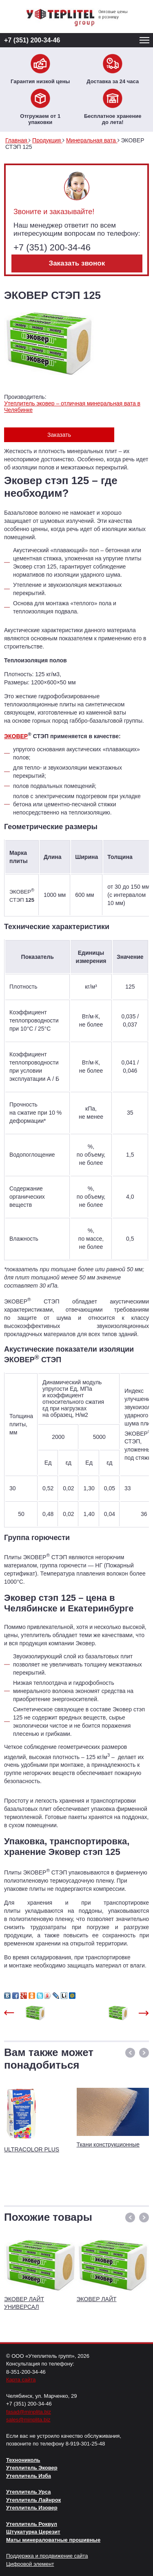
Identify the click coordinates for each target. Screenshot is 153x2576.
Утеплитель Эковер (32, 2468)
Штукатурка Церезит (33, 2532)
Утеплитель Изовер (32, 2508)
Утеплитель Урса (28, 2492)
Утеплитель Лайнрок (33, 2500)
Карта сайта (20, 2380)
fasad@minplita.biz (28, 2412)
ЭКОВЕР (16, 736)
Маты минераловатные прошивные (53, 2540)
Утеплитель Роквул (31, 2524)
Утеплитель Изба (28, 2476)
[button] (130, 2053)
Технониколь (23, 2460)
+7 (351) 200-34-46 (32, 40)
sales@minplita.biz (28, 2420)
